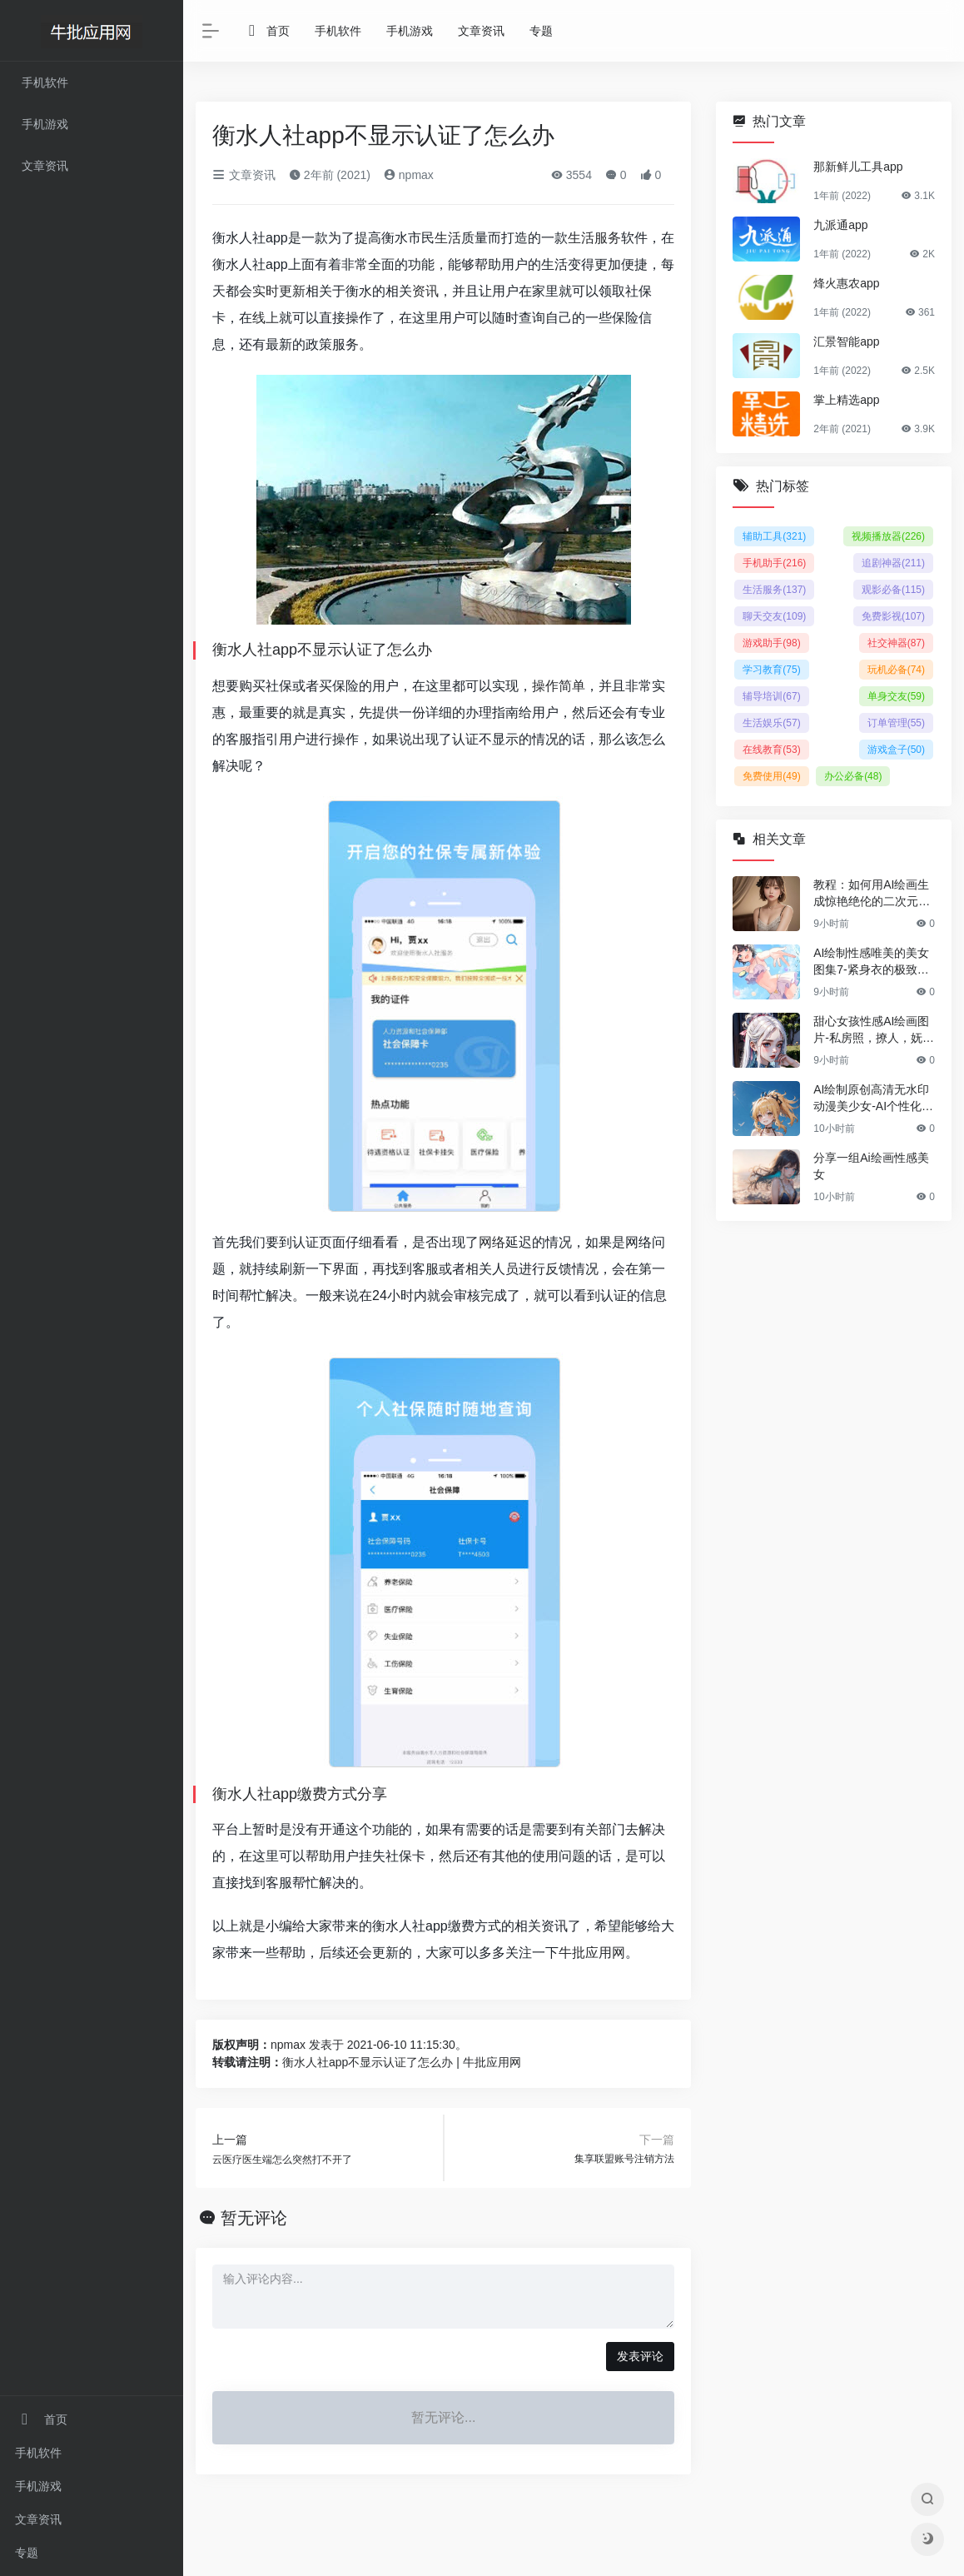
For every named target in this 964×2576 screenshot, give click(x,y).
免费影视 (893, 616)
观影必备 (893, 589)
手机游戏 (38, 2486)
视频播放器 (888, 536)
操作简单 (558, 686)
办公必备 (853, 776)
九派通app (840, 225)
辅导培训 (771, 696)
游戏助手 (771, 643)
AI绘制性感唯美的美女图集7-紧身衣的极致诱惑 (871, 962)
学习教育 (771, 669)
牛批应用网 (592, 1953)
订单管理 (896, 723)
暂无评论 (254, 2218)
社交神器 (896, 643)
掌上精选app (846, 399)
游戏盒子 (896, 749)
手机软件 (38, 2452)
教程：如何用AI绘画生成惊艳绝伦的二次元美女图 (871, 893)
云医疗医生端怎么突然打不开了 (282, 2159)
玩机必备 (896, 669)
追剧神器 (893, 563)
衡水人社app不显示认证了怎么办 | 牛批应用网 (401, 2062)
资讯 (425, 291)
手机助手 (774, 563)
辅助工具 (774, 536)
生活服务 (594, 238)
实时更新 (279, 291)
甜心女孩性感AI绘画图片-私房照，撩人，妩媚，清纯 (871, 1030)
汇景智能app (846, 341)
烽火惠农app (846, 283)
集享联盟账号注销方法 (624, 2159)
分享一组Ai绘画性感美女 (870, 1166)
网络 (492, 1242)
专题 (26, 2552)
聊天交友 (774, 616)
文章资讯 (38, 2519)
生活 (448, 238)
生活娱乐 (771, 723)
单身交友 (896, 696)
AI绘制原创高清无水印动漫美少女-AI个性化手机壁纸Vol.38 (873, 1098)
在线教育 (771, 749)
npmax (409, 175)
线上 (265, 318)
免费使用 (771, 776)
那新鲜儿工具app (857, 166)
